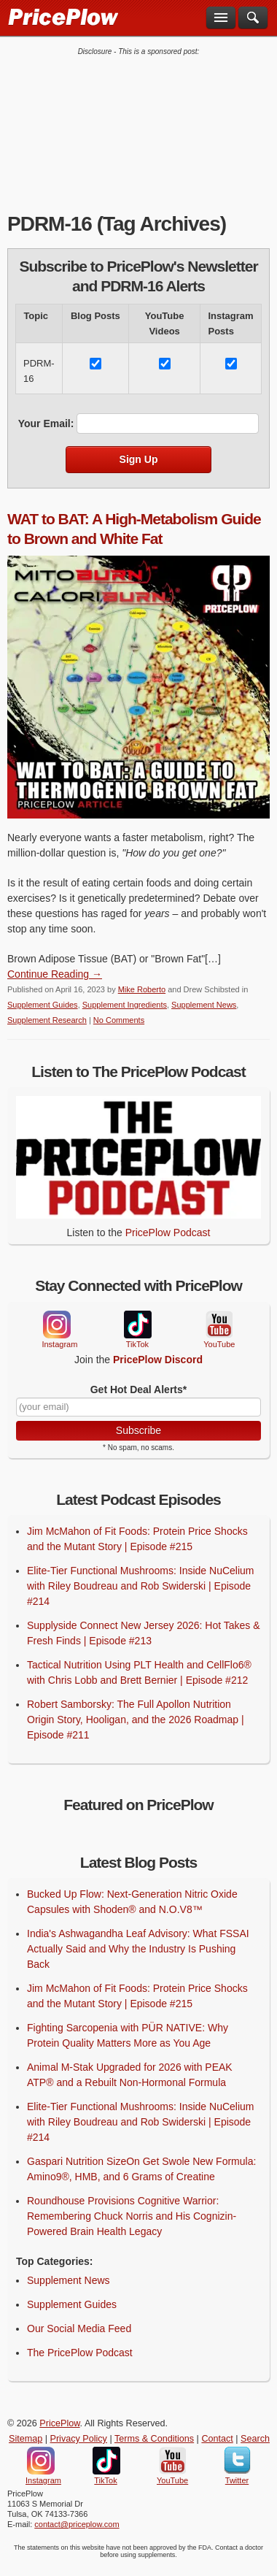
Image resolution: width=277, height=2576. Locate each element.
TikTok (137, 1325)
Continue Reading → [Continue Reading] (54, 974)
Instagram (56, 1324)
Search (255, 2439)
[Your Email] (138, 1407)
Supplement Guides (42, 1004)
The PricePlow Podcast (80, 2352)
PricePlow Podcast (168, 1232)
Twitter (237, 2461)
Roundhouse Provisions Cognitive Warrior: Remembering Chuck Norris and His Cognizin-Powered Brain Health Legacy (131, 2216)
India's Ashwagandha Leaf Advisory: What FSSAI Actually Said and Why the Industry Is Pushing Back (138, 1949)
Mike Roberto (141, 989)
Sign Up (139, 459)
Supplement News (203, 1004)
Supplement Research (47, 1020)
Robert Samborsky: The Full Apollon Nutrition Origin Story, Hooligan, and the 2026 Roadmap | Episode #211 (135, 1719)
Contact (217, 2439)
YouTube (218, 1325)
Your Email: (46, 423)
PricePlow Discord (158, 1359)
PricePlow (59, 2423)
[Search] (253, 17)
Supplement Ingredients (124, 1004)
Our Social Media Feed (79, 2328)
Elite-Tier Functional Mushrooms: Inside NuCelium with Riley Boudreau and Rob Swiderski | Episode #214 (140, 1586)
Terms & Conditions (154, 2439)
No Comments (118, 1020)
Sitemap (25, 2439)
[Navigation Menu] (221, 17)
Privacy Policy (78, 2439)
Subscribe (138, 1430)
